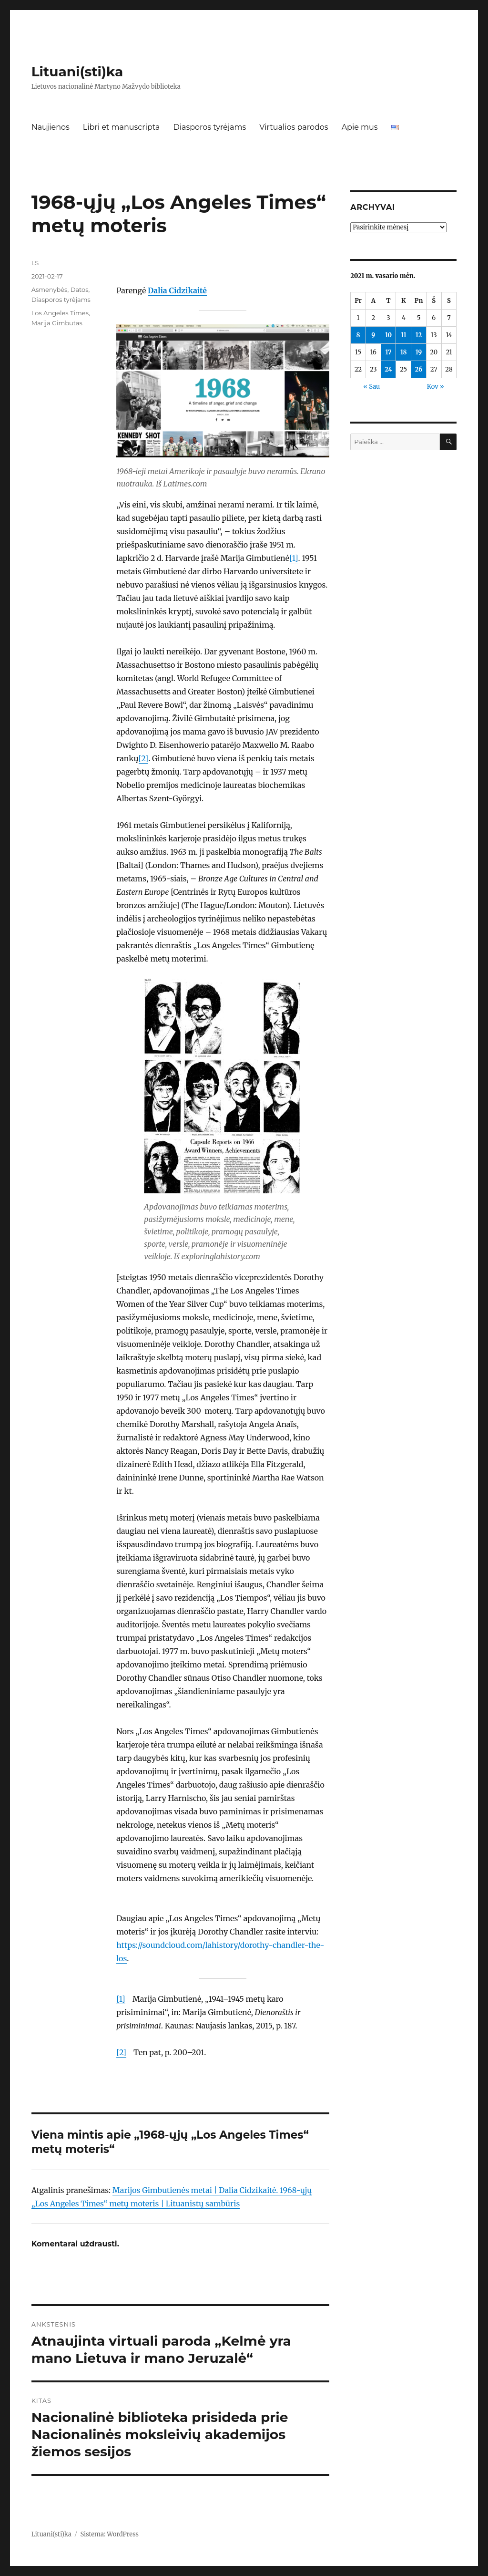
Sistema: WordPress (109, 2534)
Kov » (435, 387)
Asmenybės (49, 289)
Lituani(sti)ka (77, 71)
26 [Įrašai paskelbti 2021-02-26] (418, 369)
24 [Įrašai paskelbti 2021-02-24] (388, 369)
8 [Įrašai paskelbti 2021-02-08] (358, 335)
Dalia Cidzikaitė (177, 290)
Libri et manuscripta (121, 127)
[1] (293, 558)
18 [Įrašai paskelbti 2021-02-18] (403, 352)
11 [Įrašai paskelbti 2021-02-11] (404, 335)
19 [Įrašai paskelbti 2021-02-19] (419, 352)
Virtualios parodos (293, 127)
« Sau (371, 387)
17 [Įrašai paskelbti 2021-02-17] (388, 352)
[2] (144, 758)
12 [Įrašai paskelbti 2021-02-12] (419, 335)
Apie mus (360, 127)
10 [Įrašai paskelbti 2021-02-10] (388, 335)
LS (35, 263)
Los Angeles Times (60, 313)
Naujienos (50, 127)
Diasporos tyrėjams (209, 127)
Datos (80, 289)
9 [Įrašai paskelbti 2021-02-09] (373, 335)
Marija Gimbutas (56, 323)
